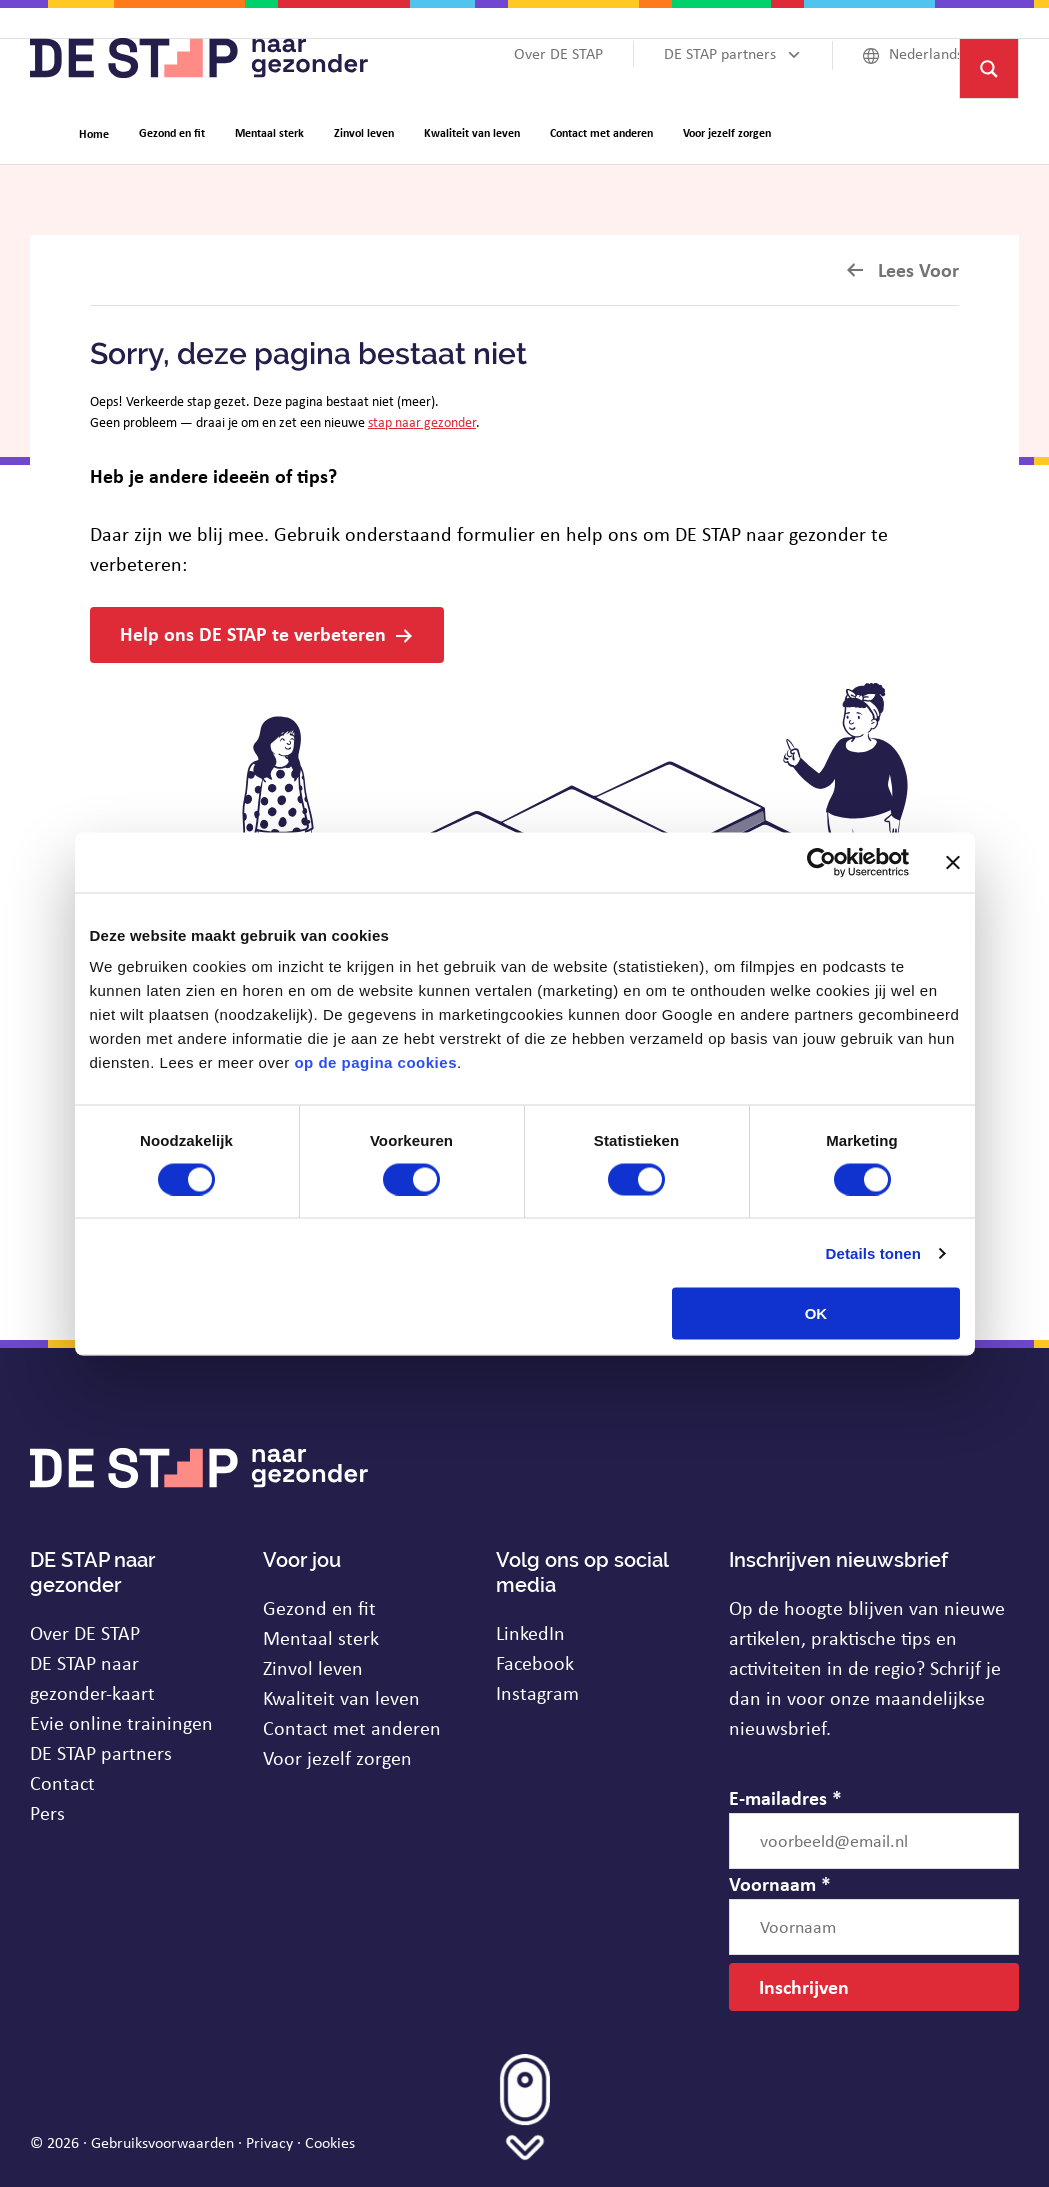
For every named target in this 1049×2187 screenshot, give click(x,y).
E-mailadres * (785, 1797)
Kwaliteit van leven (341, 1697)
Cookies (330, 2142)
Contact (62, 1782)
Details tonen (873, 1252)
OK (816, 1313)
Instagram (537, 1692)
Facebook (535, 1662)
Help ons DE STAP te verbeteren (253, 633)
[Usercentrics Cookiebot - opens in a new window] (821, 862)
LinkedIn (530, 1632)
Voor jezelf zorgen (337, 1757)
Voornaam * (780, 1883)
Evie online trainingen (121, 1722)
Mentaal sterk (321, 1637)
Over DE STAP (85, 1632)
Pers (47, 1812)
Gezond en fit (319, 1607)
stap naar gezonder (422, 422)
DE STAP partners (101, 1752)
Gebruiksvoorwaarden (162, 2142)
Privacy (269, 2142)
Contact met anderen (352, 1727)
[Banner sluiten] (953, 862)
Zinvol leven (313, 1667)
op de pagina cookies (375, 1062)
